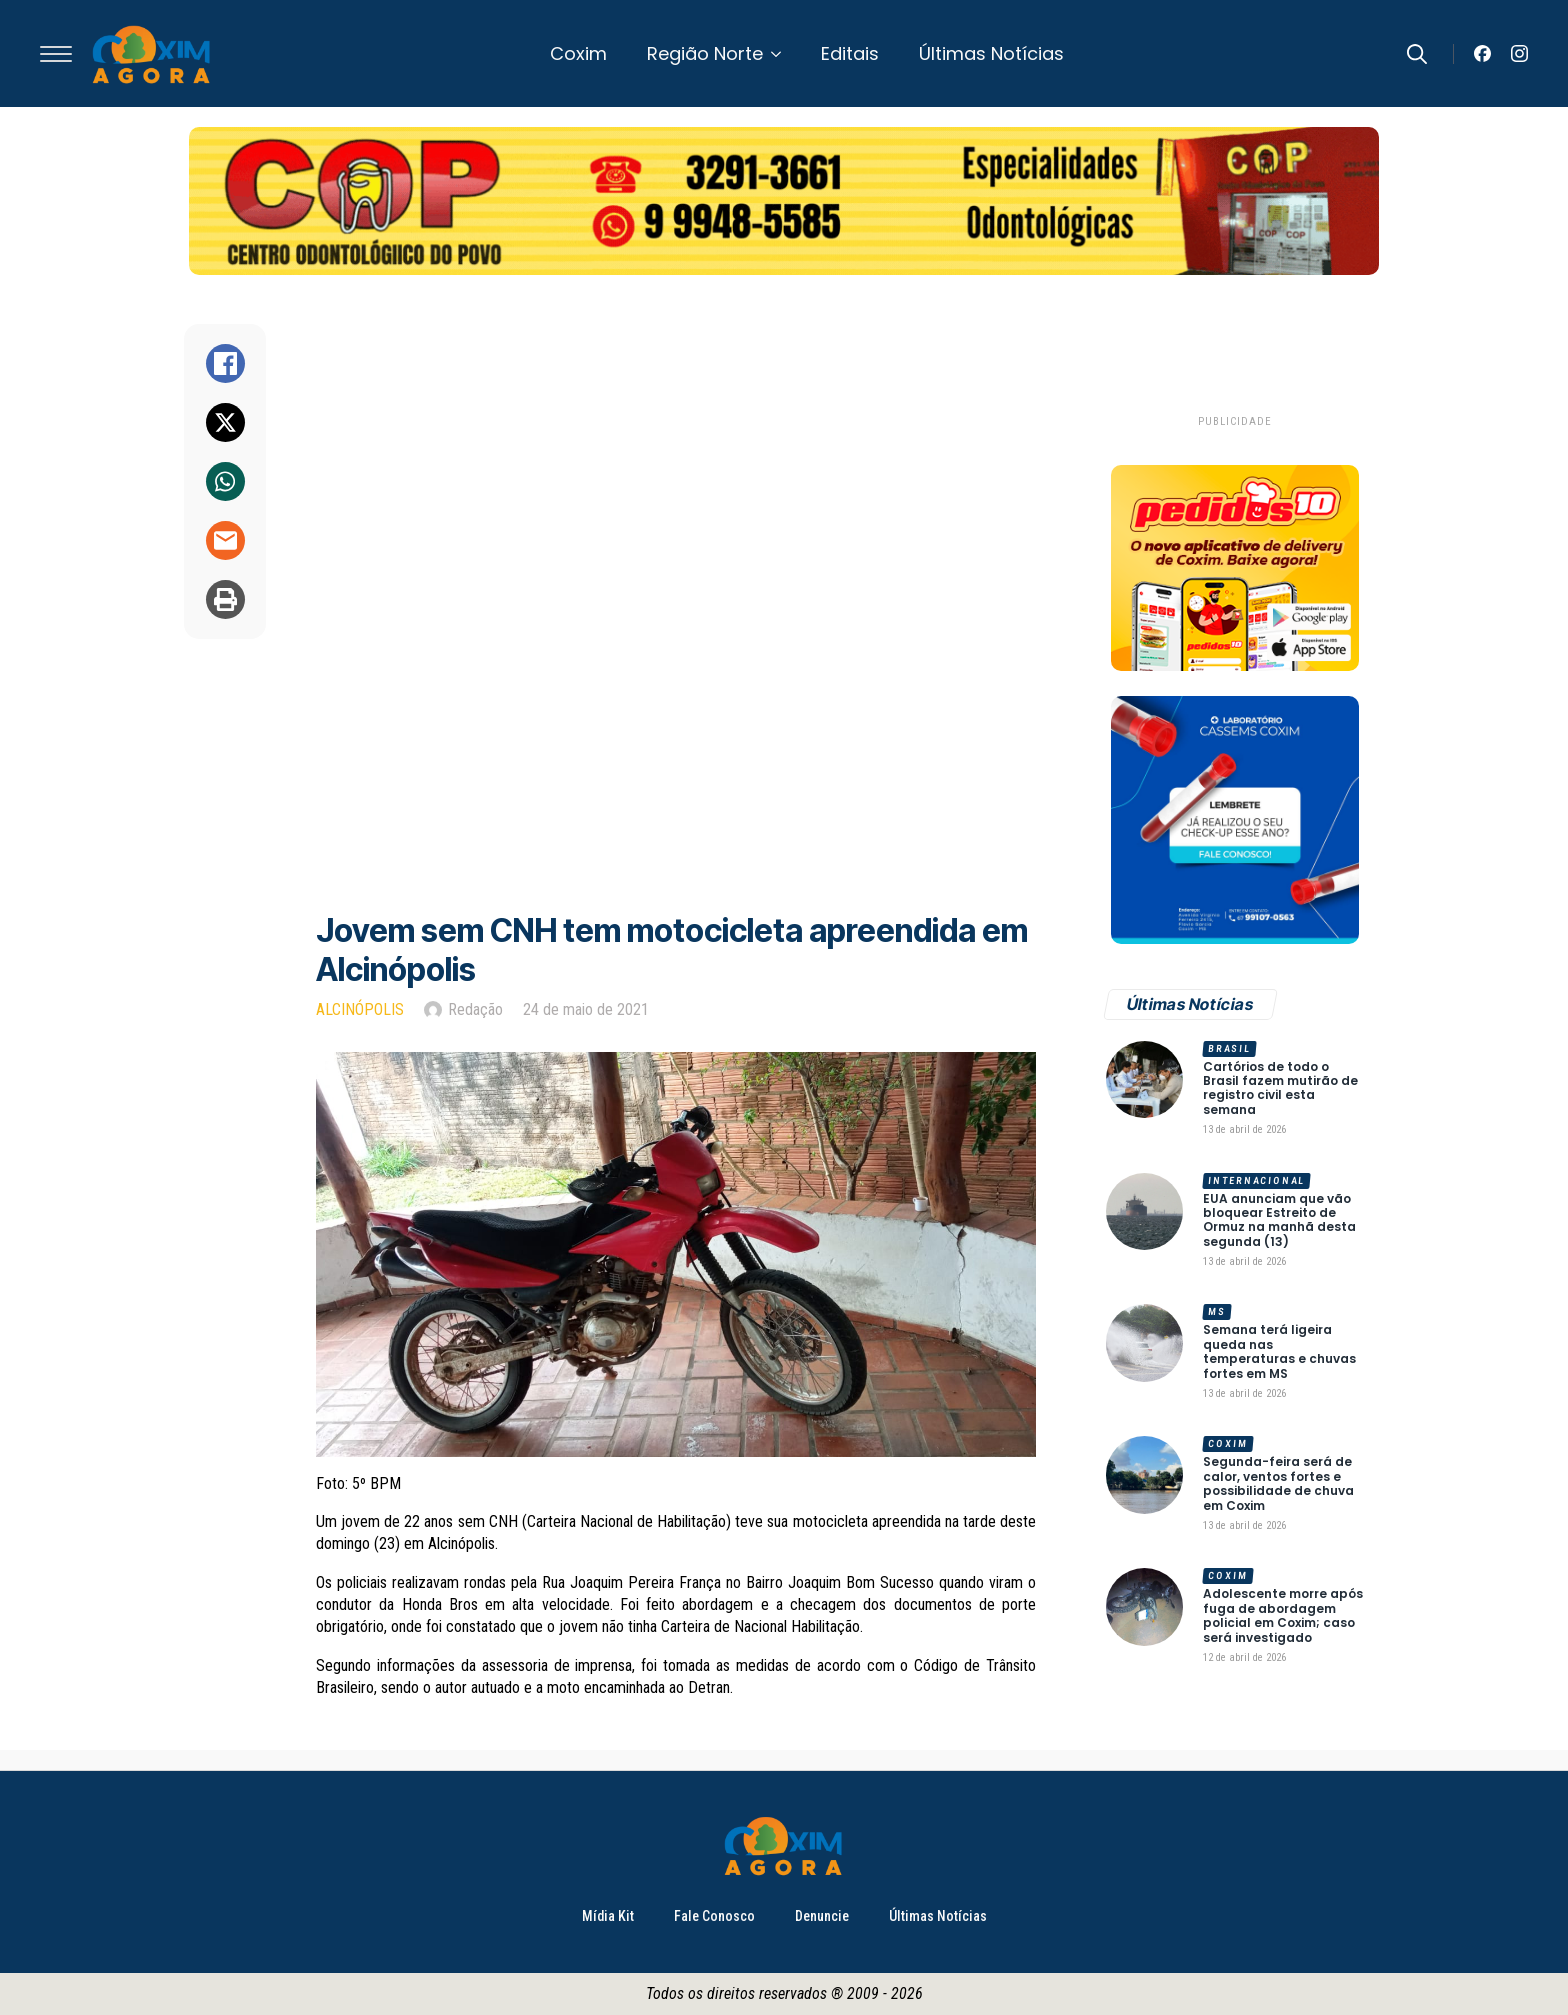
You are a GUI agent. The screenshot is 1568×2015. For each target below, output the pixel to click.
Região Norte (705, 53)
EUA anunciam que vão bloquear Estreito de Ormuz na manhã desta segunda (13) (1279, 1221)
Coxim (578, 53)
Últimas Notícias (991, 53)
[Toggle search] (1417, 54)
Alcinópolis (360, 1009)
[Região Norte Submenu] (782, 54)
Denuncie (822, 1916)
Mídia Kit (608, 1916)
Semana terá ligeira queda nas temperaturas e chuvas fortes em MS (1279, 1352)
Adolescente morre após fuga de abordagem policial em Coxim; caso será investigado (1283, 1616)
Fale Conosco (714, 1916)
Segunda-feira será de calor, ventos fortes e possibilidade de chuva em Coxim (1278, 1484)
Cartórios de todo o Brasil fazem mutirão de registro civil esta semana (1280, 1089)
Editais (850, 53)
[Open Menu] (56, 54)
